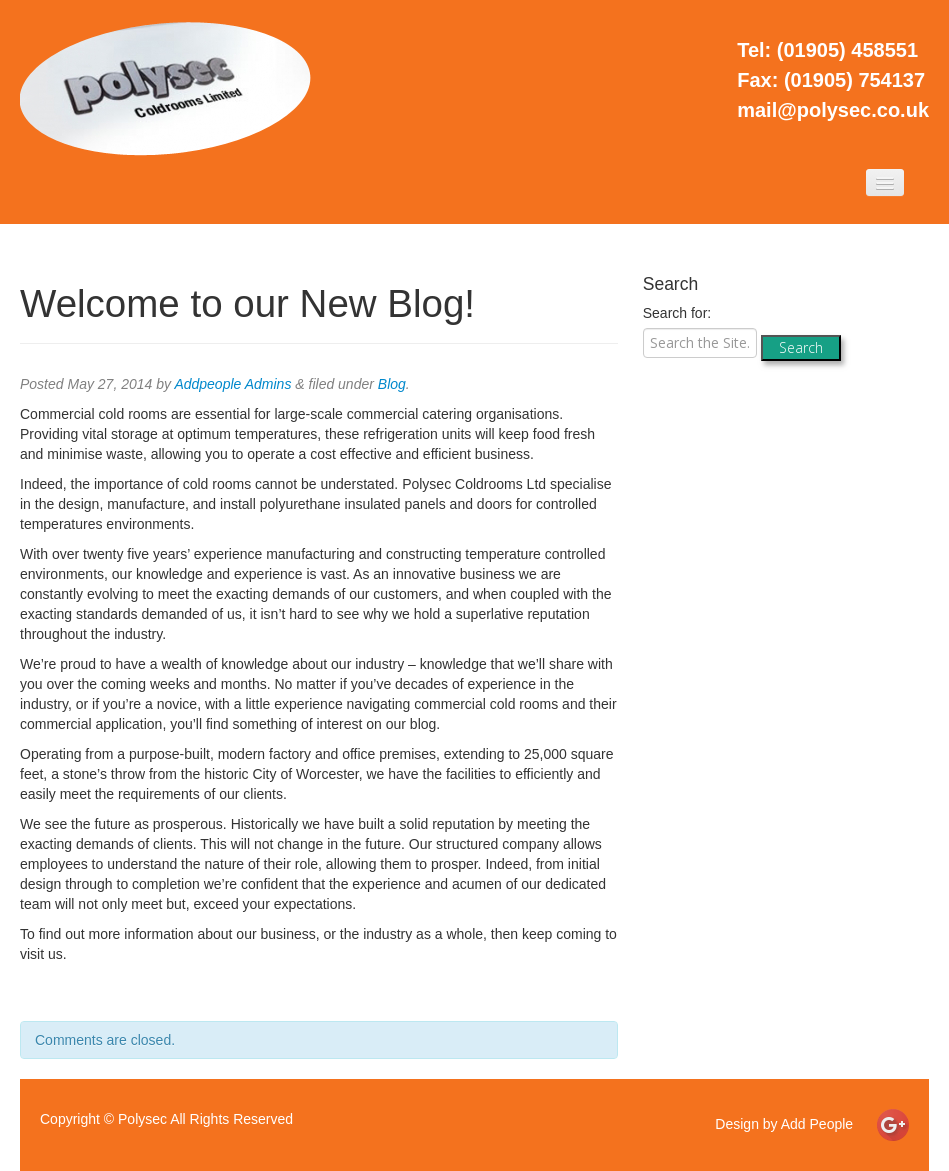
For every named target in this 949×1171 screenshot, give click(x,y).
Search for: (677, 313)
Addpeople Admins (232, 384)
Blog (392, 384)
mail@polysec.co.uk (833, 110)
